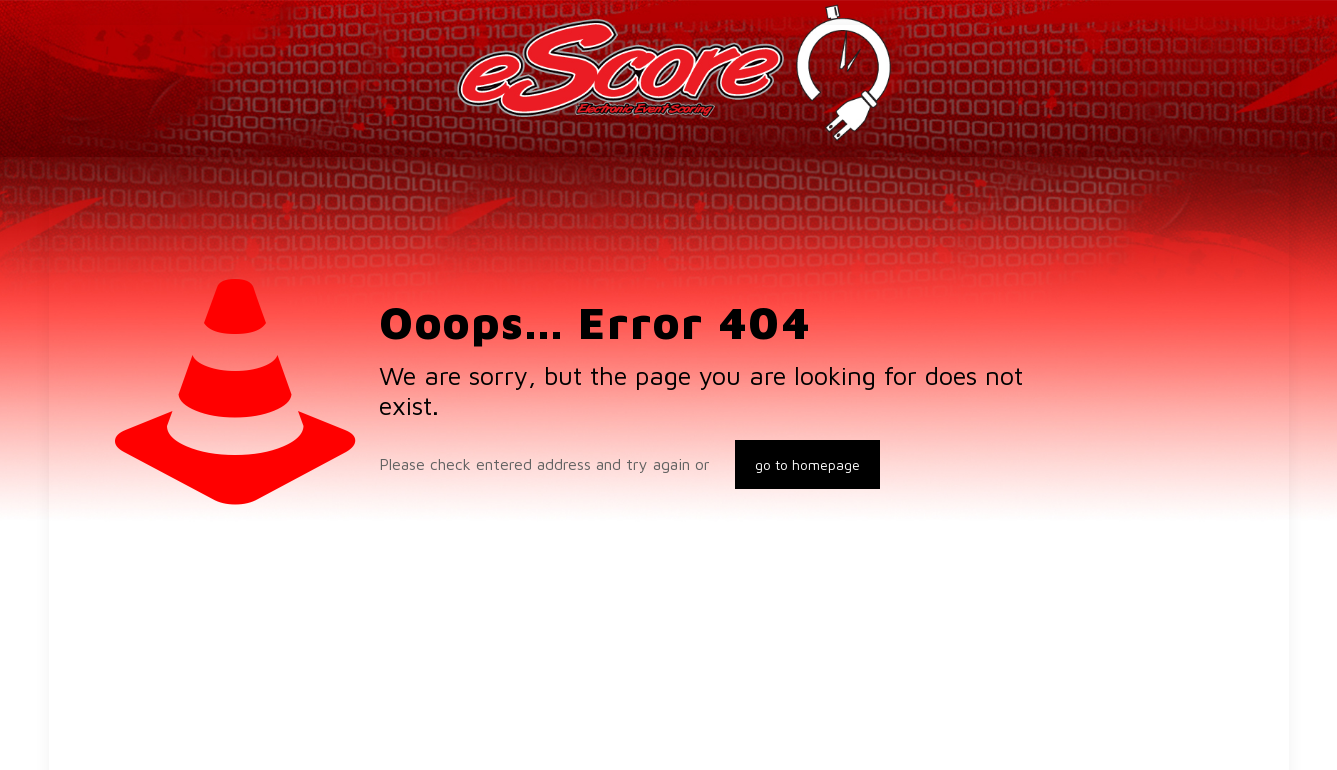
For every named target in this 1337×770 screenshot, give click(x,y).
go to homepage (807, 464)
